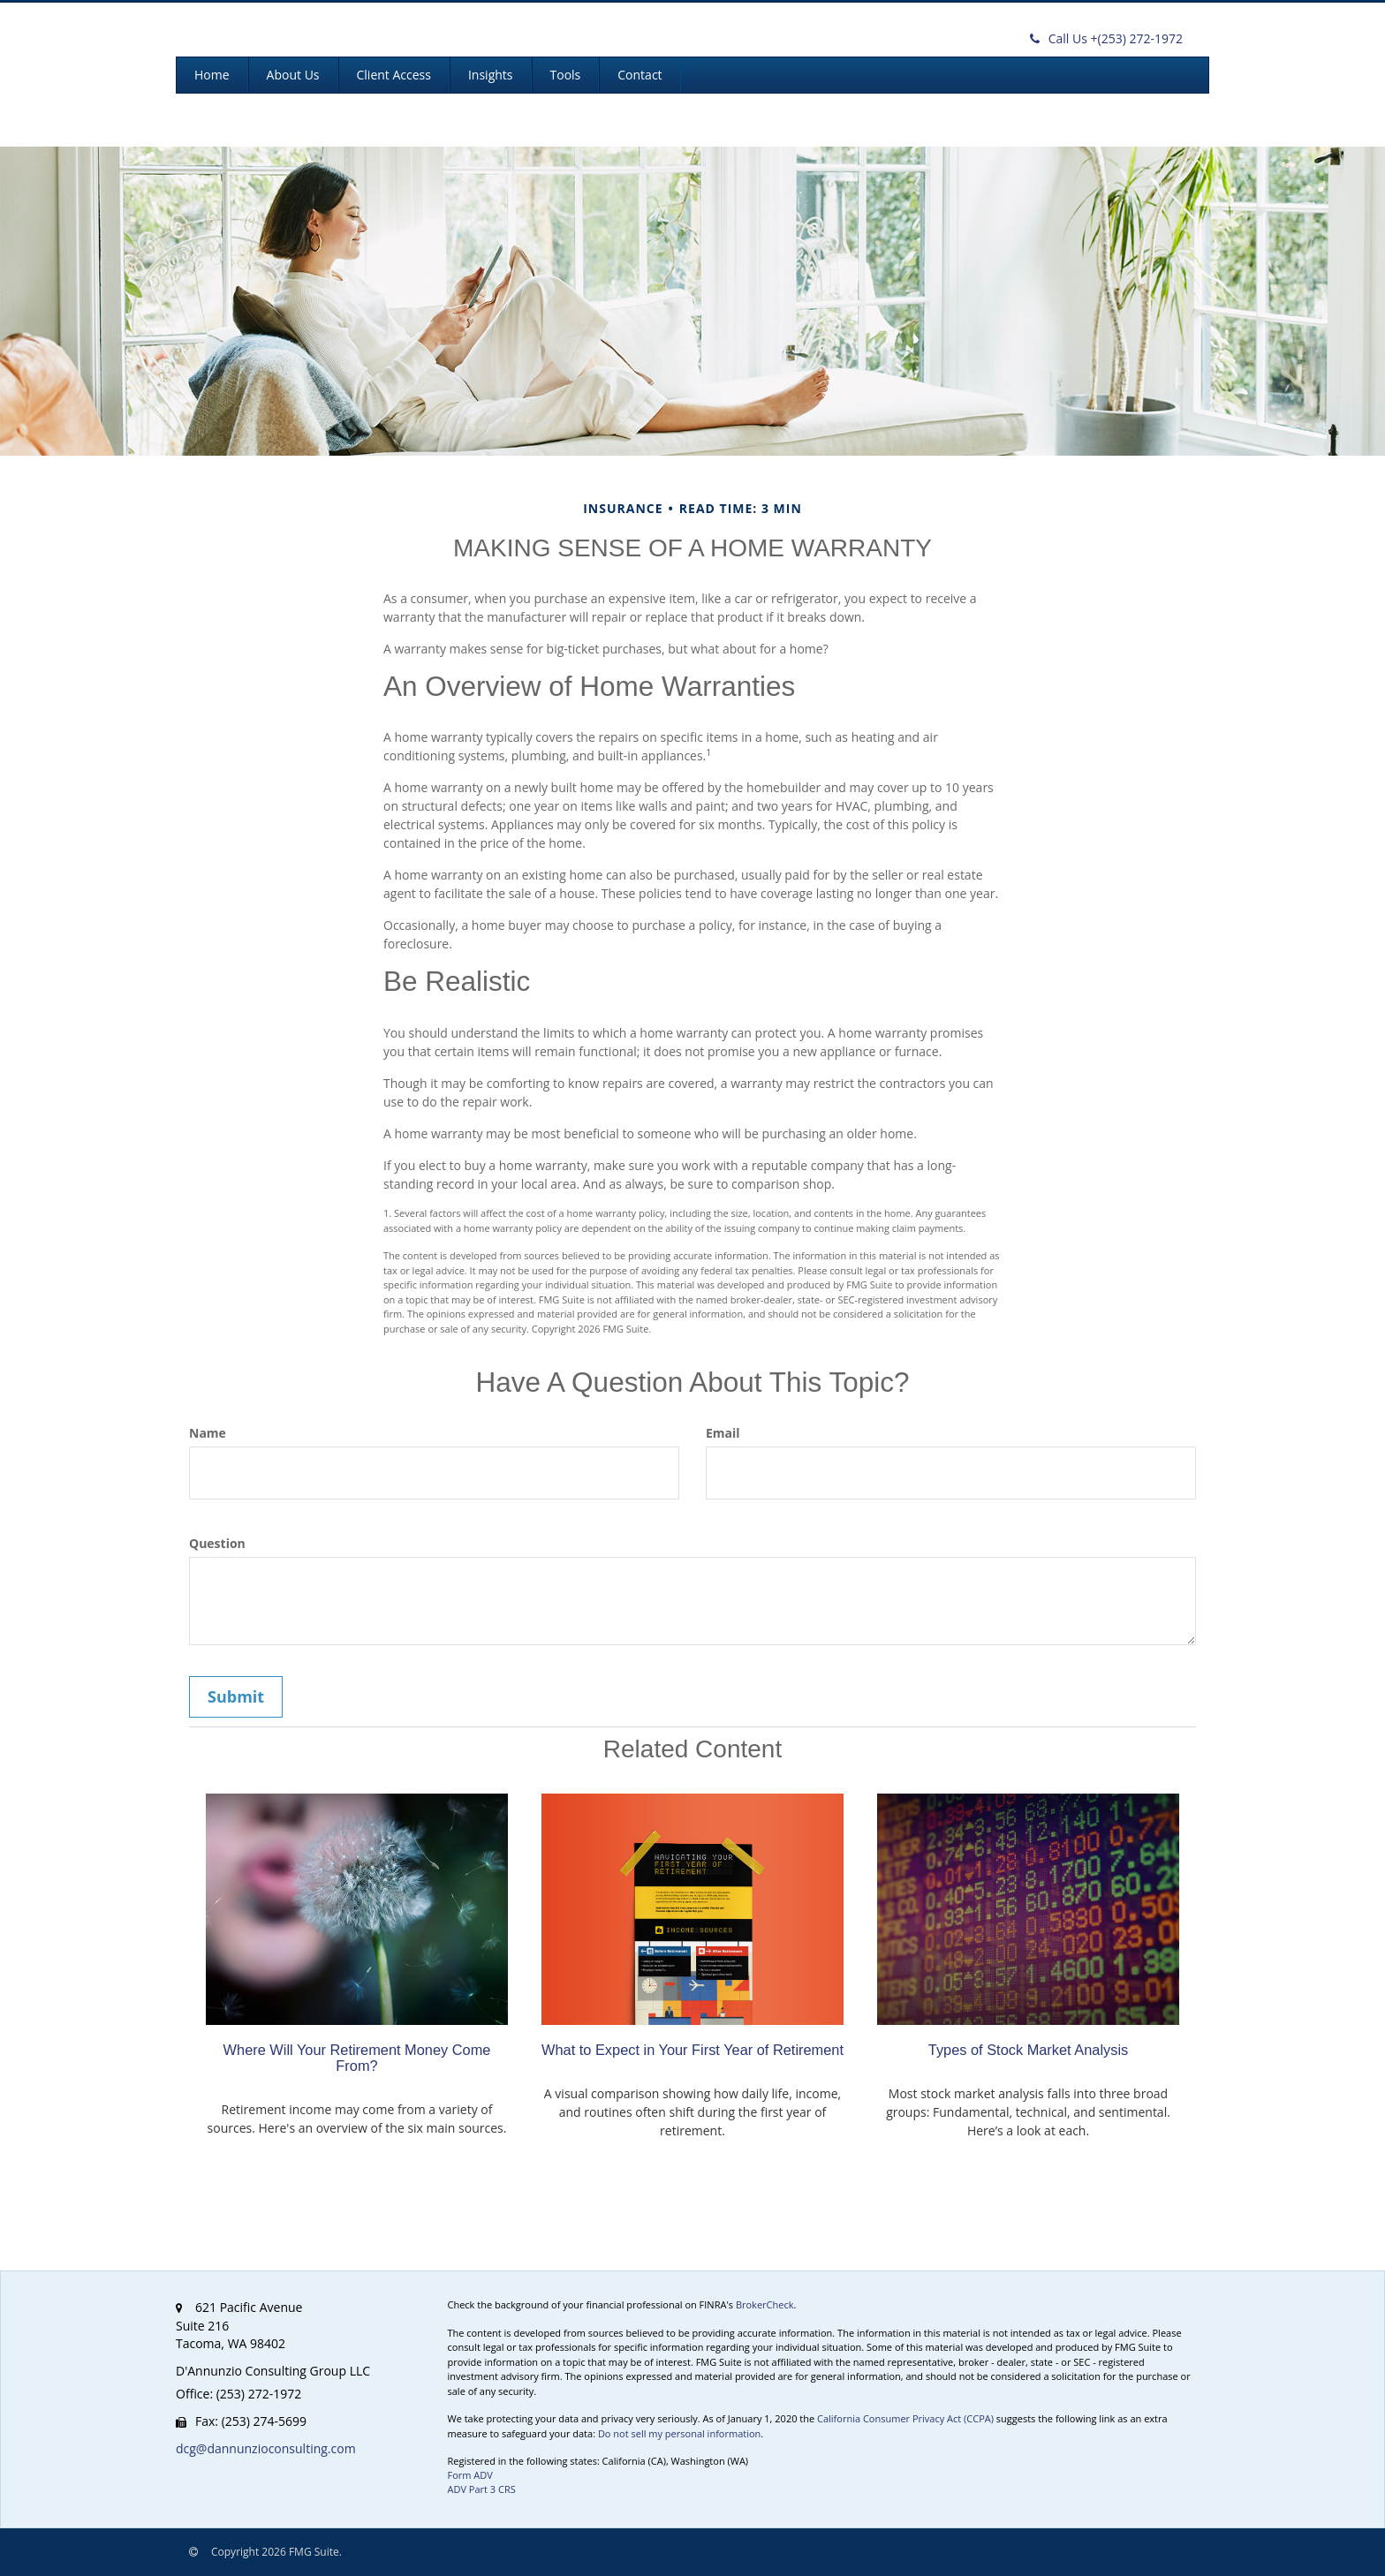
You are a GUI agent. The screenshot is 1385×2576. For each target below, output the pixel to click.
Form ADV (470, 2475)
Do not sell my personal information (679, 2433)
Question (217, 1543)
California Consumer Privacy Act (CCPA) (905, 2418)
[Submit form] (236, 1697)
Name (207, 1432)
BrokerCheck (765, 2304)
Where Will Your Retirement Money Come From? (357, 2058)
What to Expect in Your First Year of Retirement (692, 2050)
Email (723, 1432)
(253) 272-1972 (1106, 38)
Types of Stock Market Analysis (1028, 2050)
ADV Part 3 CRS (482, 2489)
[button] (293, 75)
